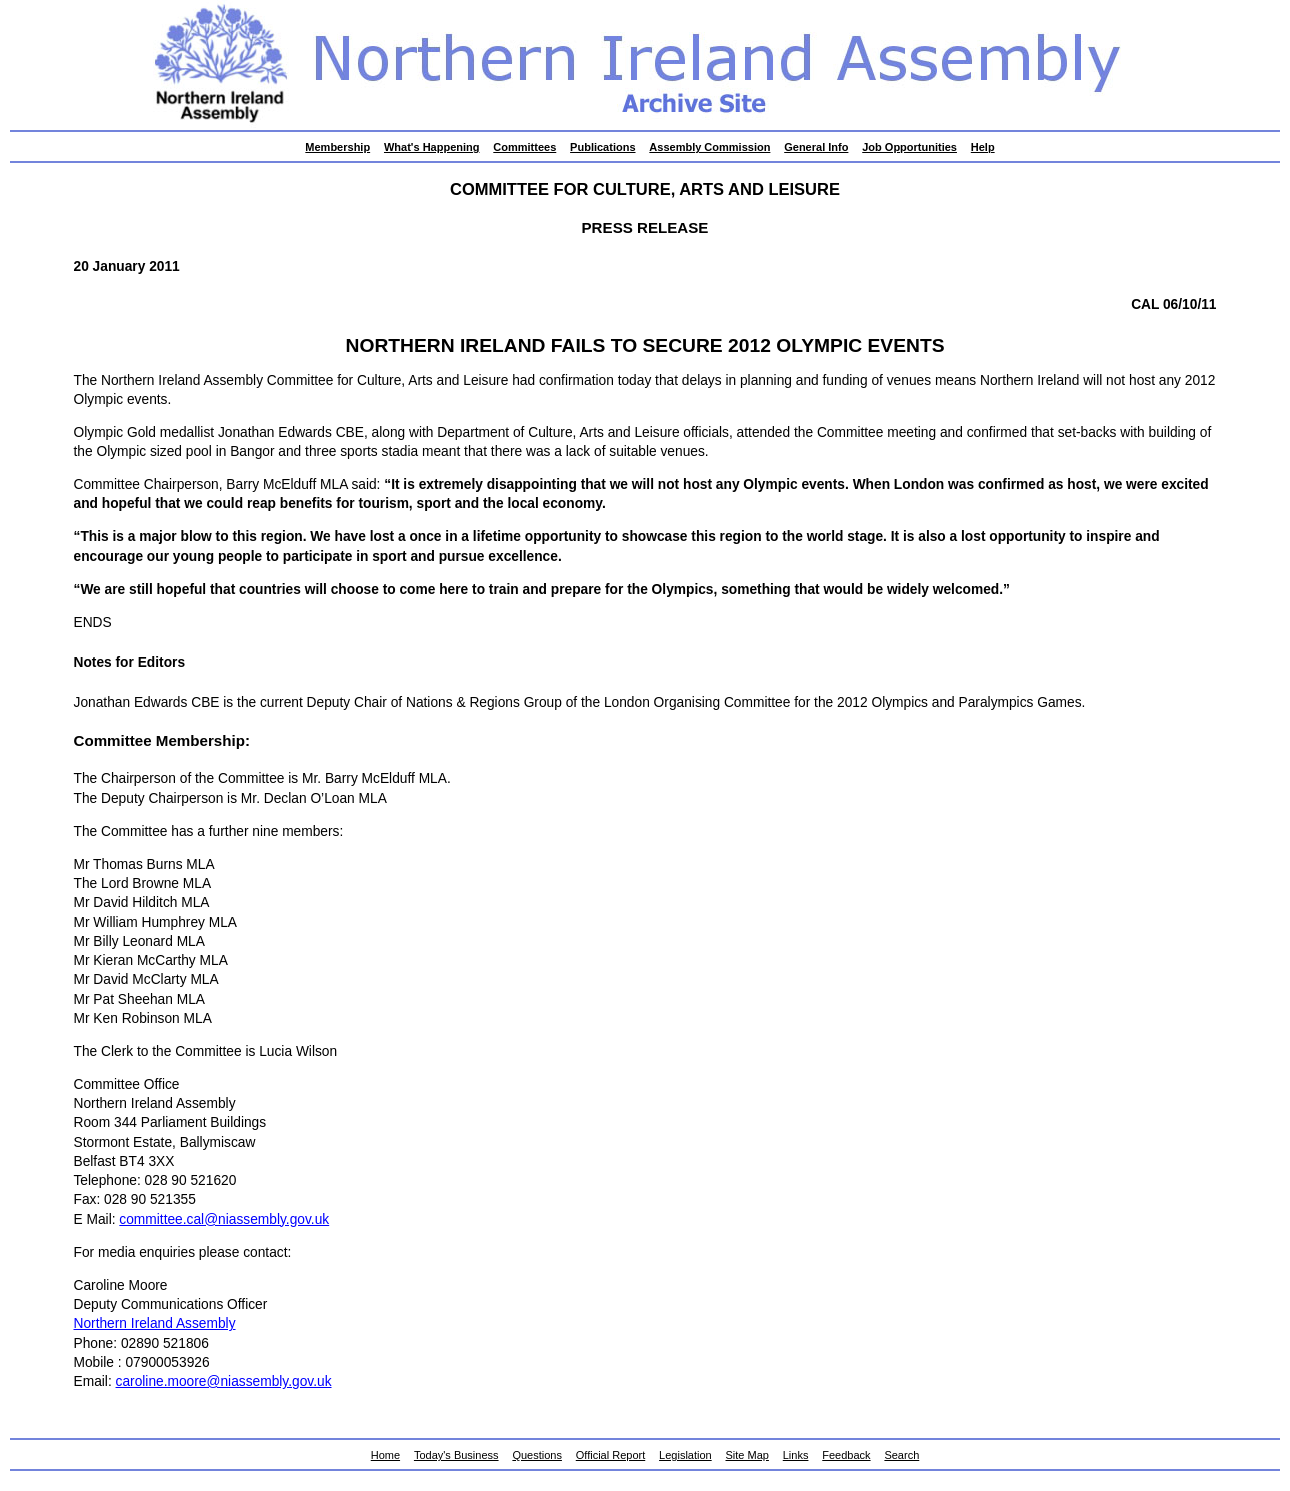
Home (385, 1455)
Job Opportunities (909, 147)
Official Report (611, 1455)
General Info (816, 147)
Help (983, 147)
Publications (602, 147)
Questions (537, 1455)
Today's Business (456, 1455)
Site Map (747, 1455)
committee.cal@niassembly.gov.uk (224, 1219)
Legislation (685, 1455)
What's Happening (432, 147)
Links (796, 1455)
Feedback (846, 1455)
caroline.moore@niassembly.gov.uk (224, 1381)
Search (901, 1455)
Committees (524, 147)
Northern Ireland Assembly (155, 1323)
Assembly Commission (709, 147)
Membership (337, 147)
